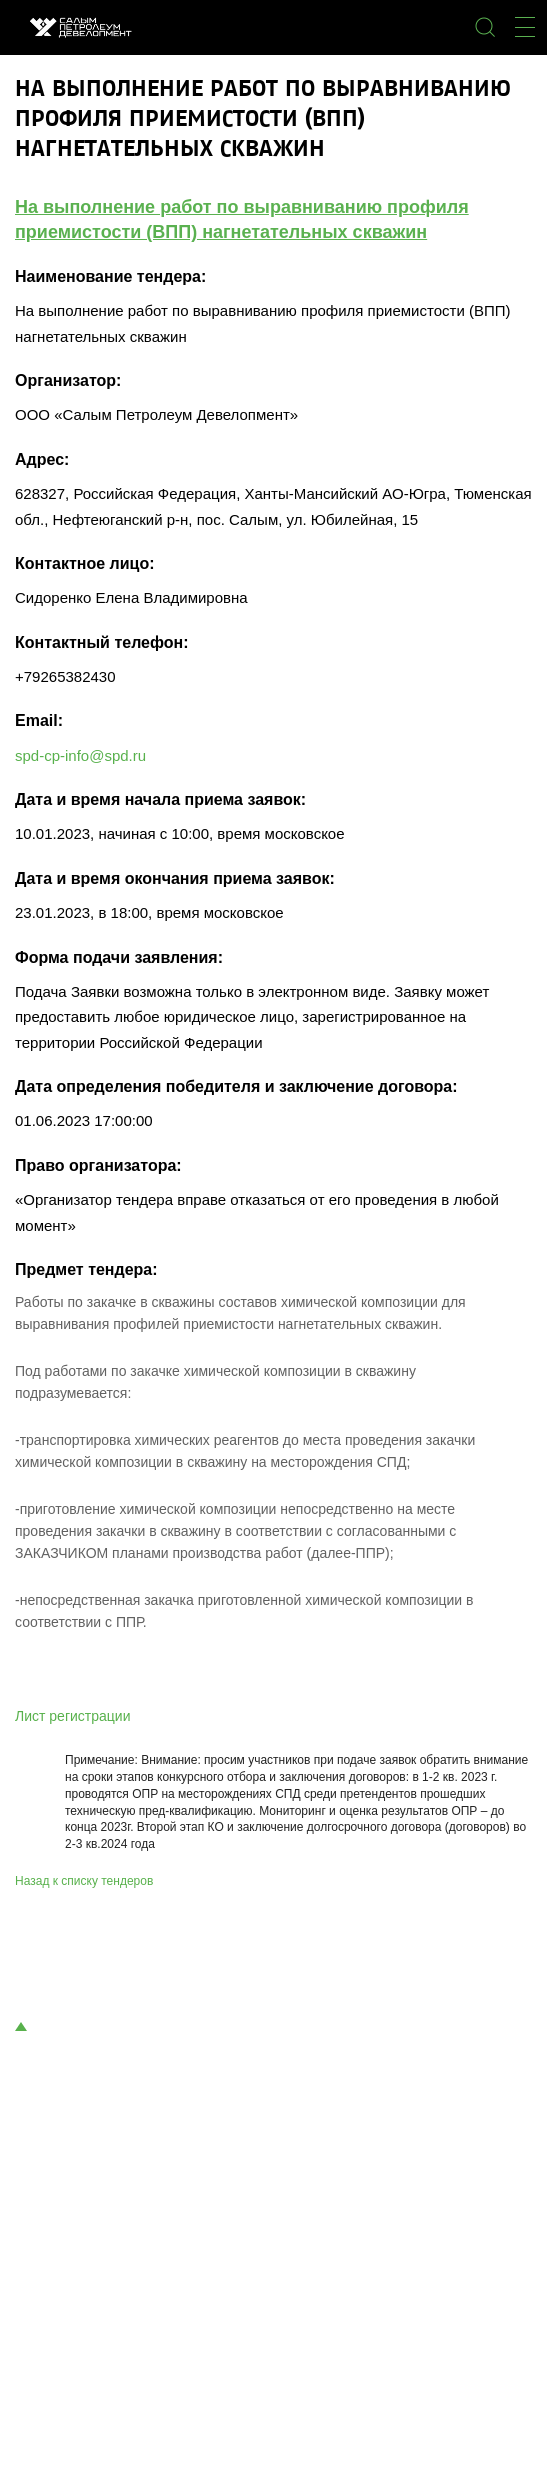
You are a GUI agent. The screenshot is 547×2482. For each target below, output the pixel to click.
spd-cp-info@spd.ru (80, 755)
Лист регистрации (72, 1716)
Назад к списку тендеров (84, 1881)
